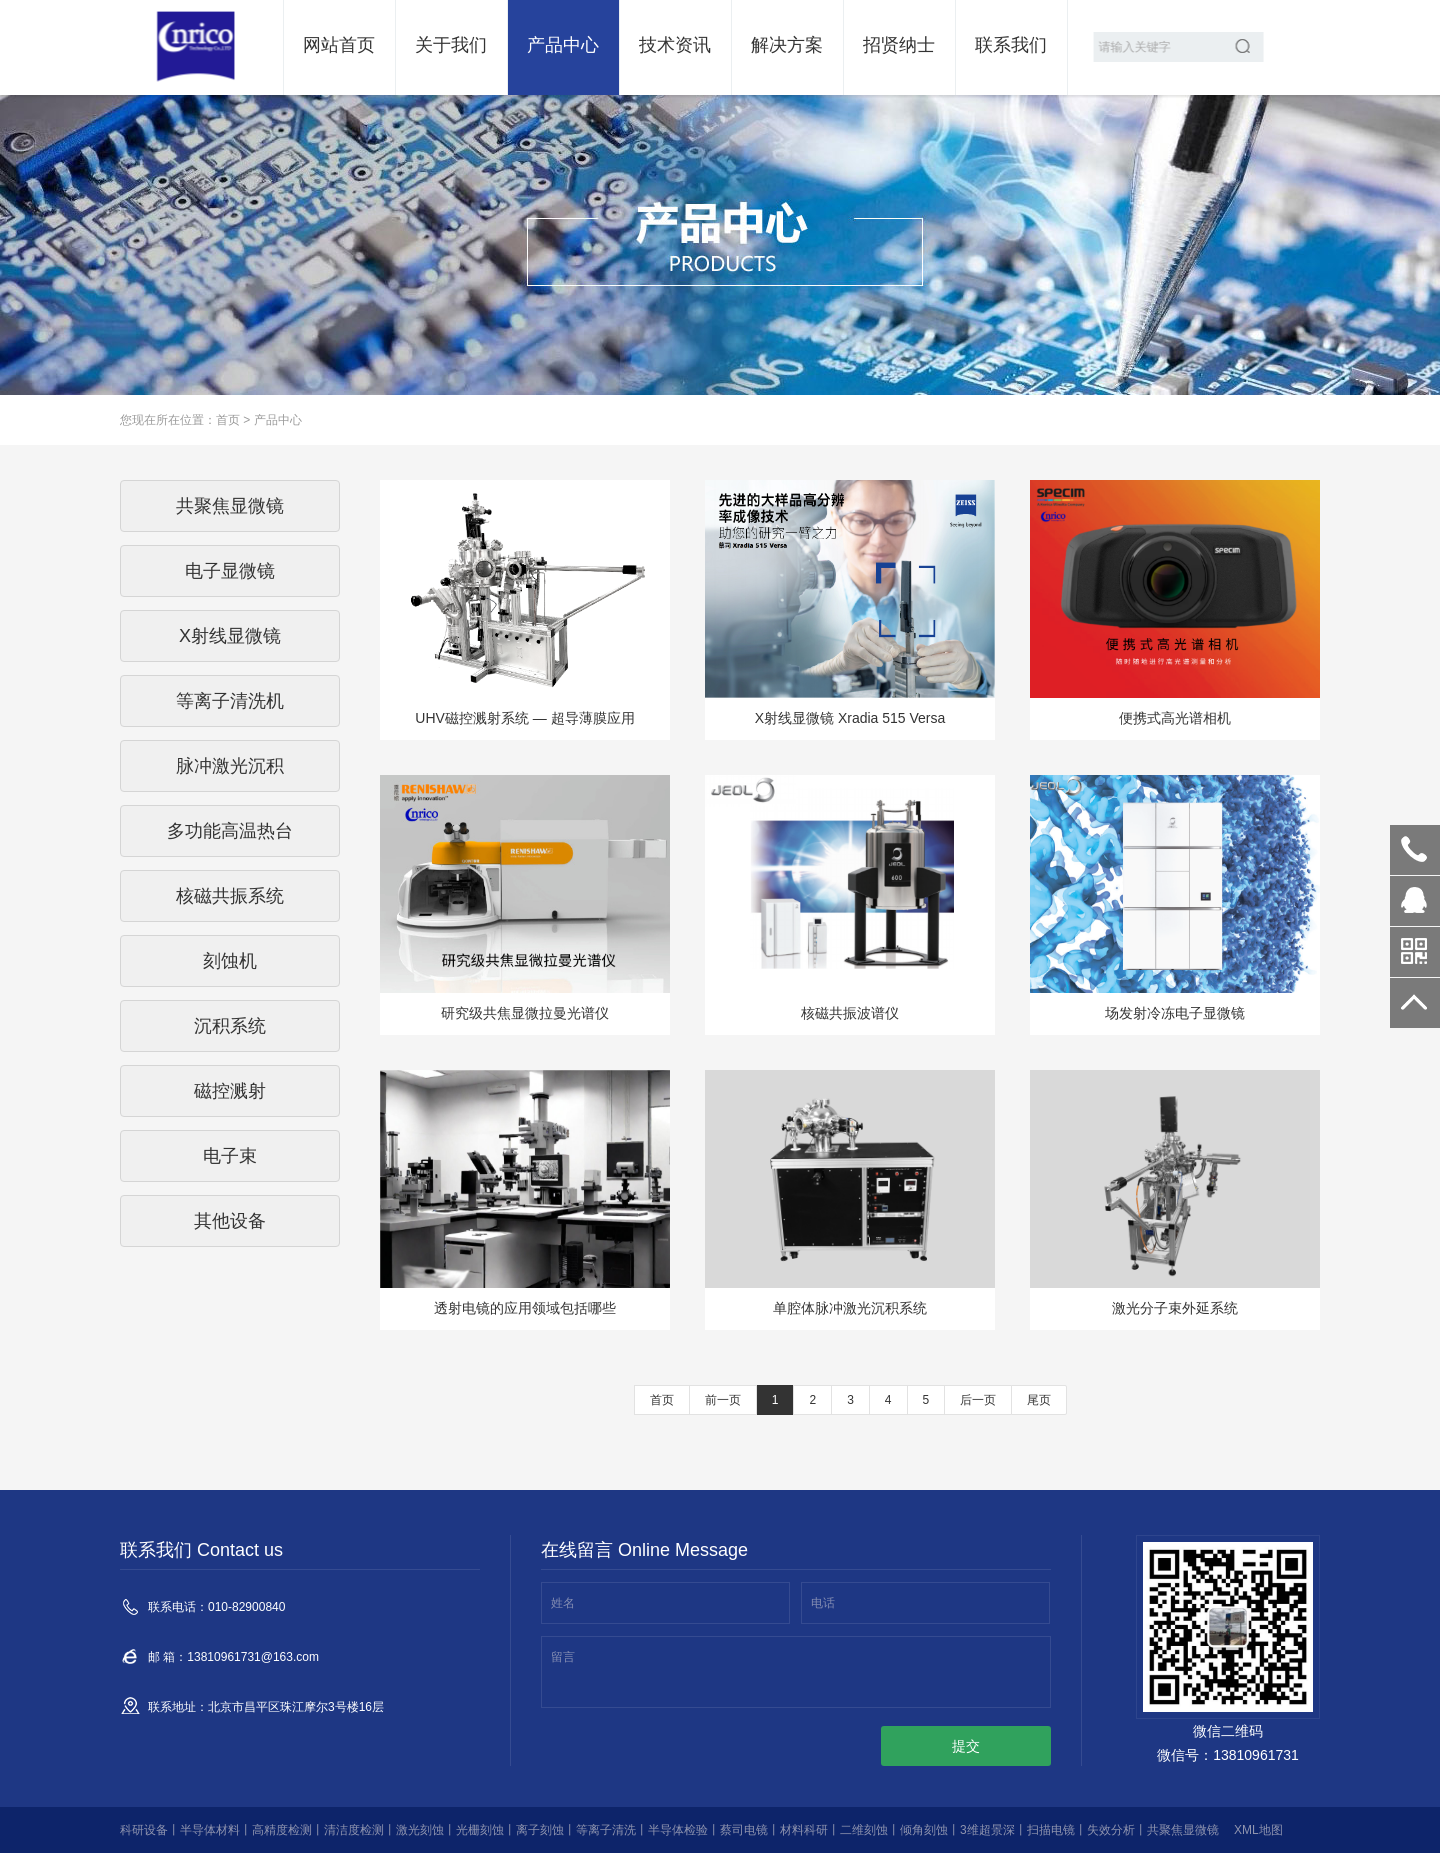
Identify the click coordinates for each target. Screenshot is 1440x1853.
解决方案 (787, 45)
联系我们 (1011, 45)
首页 (228, 420)
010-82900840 (1415, 850)
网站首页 (339, 45)
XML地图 (1258, 1830)
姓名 (563, 1603)
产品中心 (563, 45)
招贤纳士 (899, 45)
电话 (823, 1603)
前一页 (723, 1400)
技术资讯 (675, 45)
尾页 (1039, 1400)
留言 (563, 1657)
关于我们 (451, 45)
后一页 (978, 1400)
